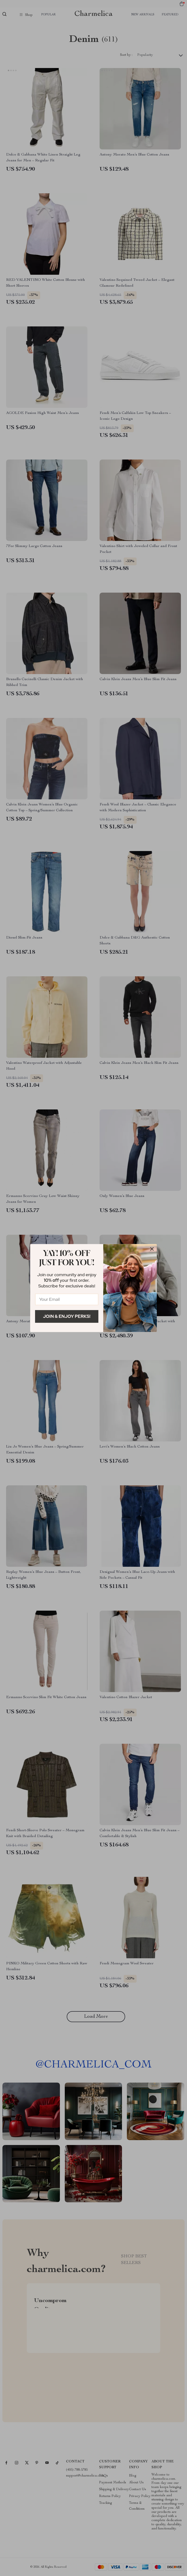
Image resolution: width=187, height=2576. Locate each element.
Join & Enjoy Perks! (67, 1316)
